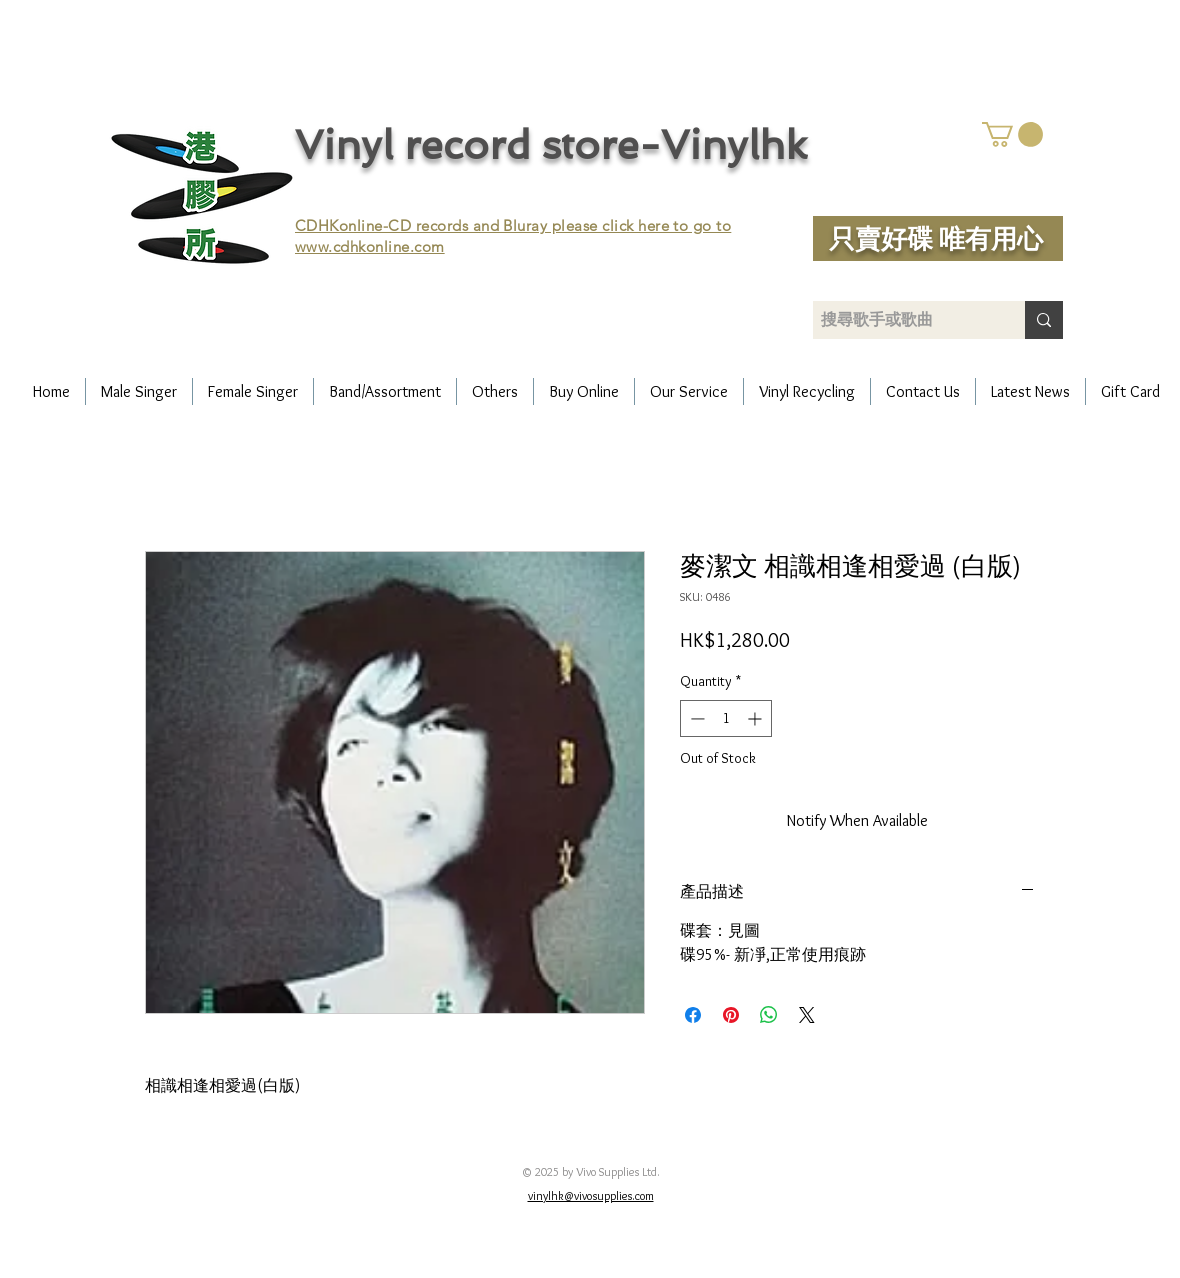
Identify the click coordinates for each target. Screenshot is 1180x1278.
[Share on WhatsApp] (769, 1015)
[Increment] (756, 718)
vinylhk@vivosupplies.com (591, 1195)
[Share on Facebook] (693, 1015)
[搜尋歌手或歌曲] (902, 320)
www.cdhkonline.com (370, 246)
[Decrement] (695, 718)
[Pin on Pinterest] (731, 1015)
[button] (1012, 134)
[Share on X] (807, 1015)
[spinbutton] (726, 718)
